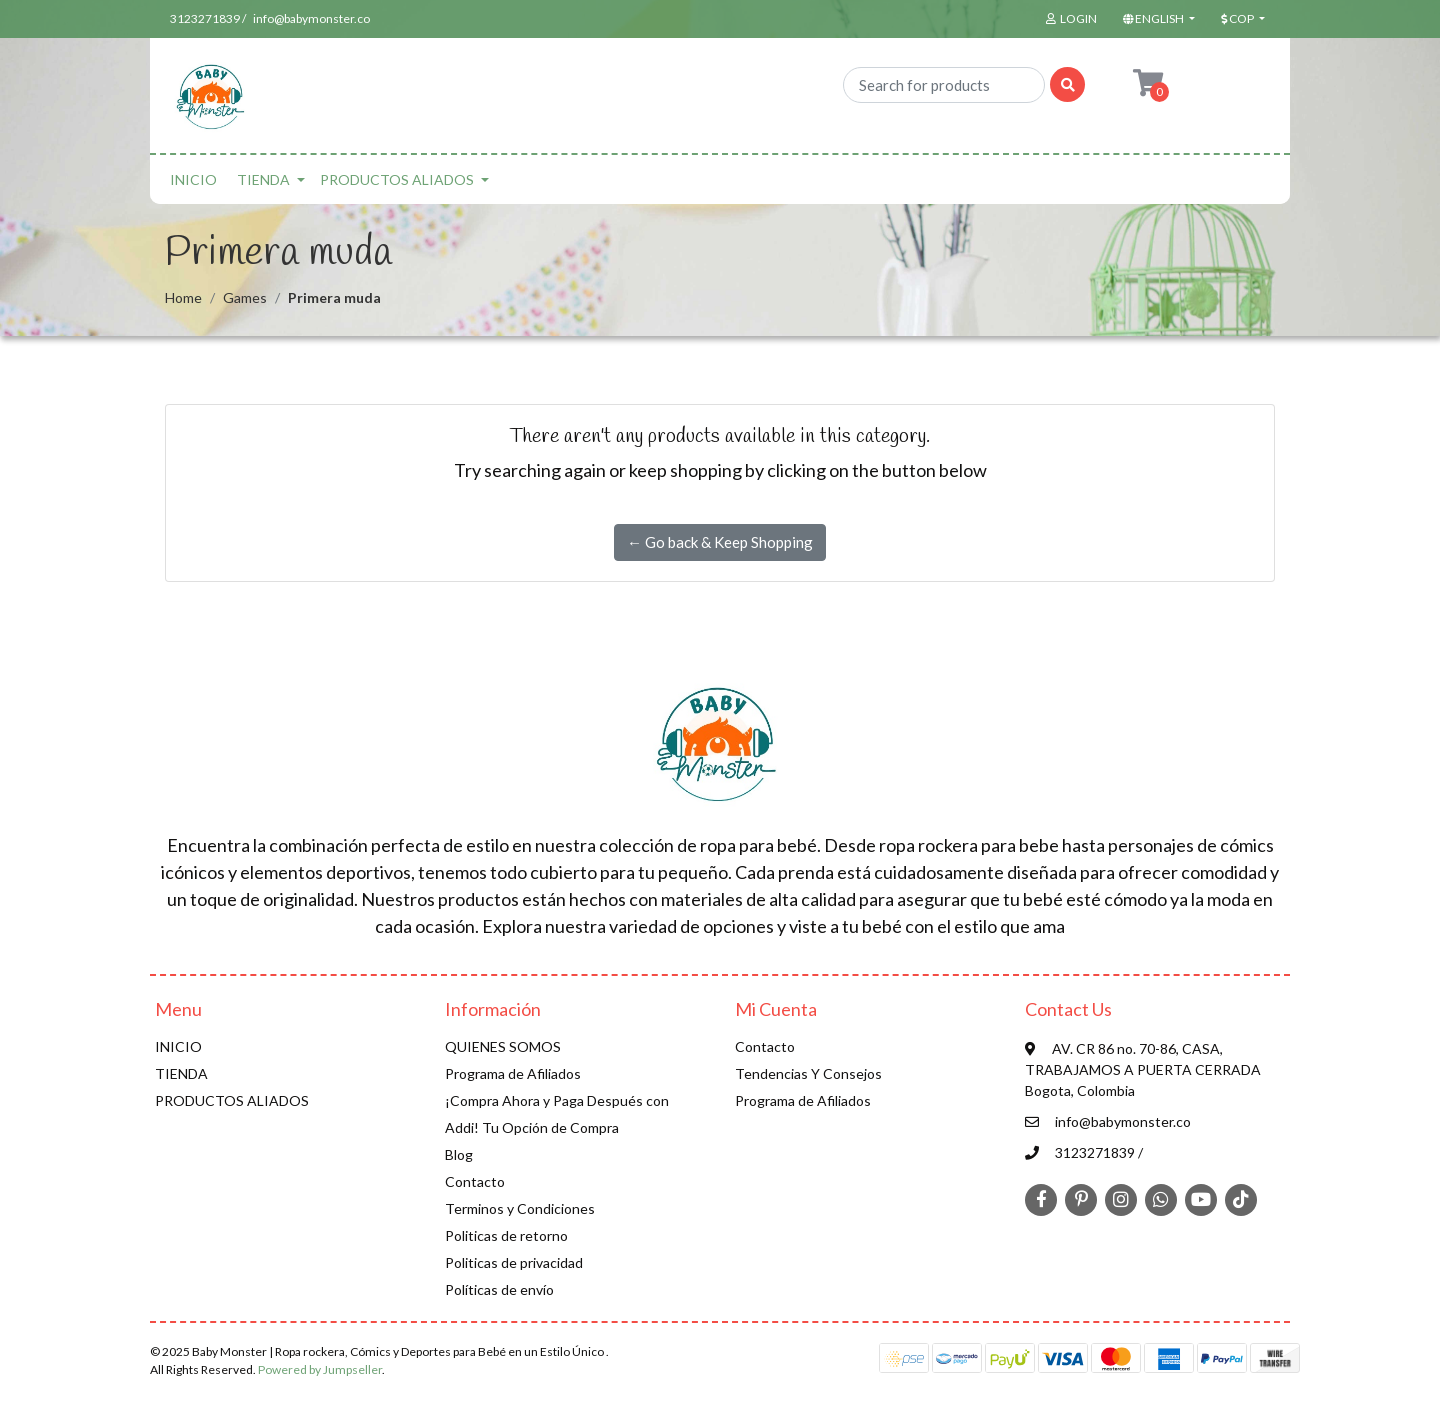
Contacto (475, 1181)
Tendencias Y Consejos (808, 1073)
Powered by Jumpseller (320, 1369)
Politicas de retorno (506, 1235)
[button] (1157, 19)
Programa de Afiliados (513, 1073)
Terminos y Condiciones (520, 1208)
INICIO (193, 179)
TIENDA (263, 179)
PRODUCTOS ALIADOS (397, 179)
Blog (459, 1154)
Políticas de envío (499, 1289)
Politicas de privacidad (514, 1262)
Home (183, 297)
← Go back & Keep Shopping (720, 542)
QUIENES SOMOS (503, 1046)
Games (245, 297)
